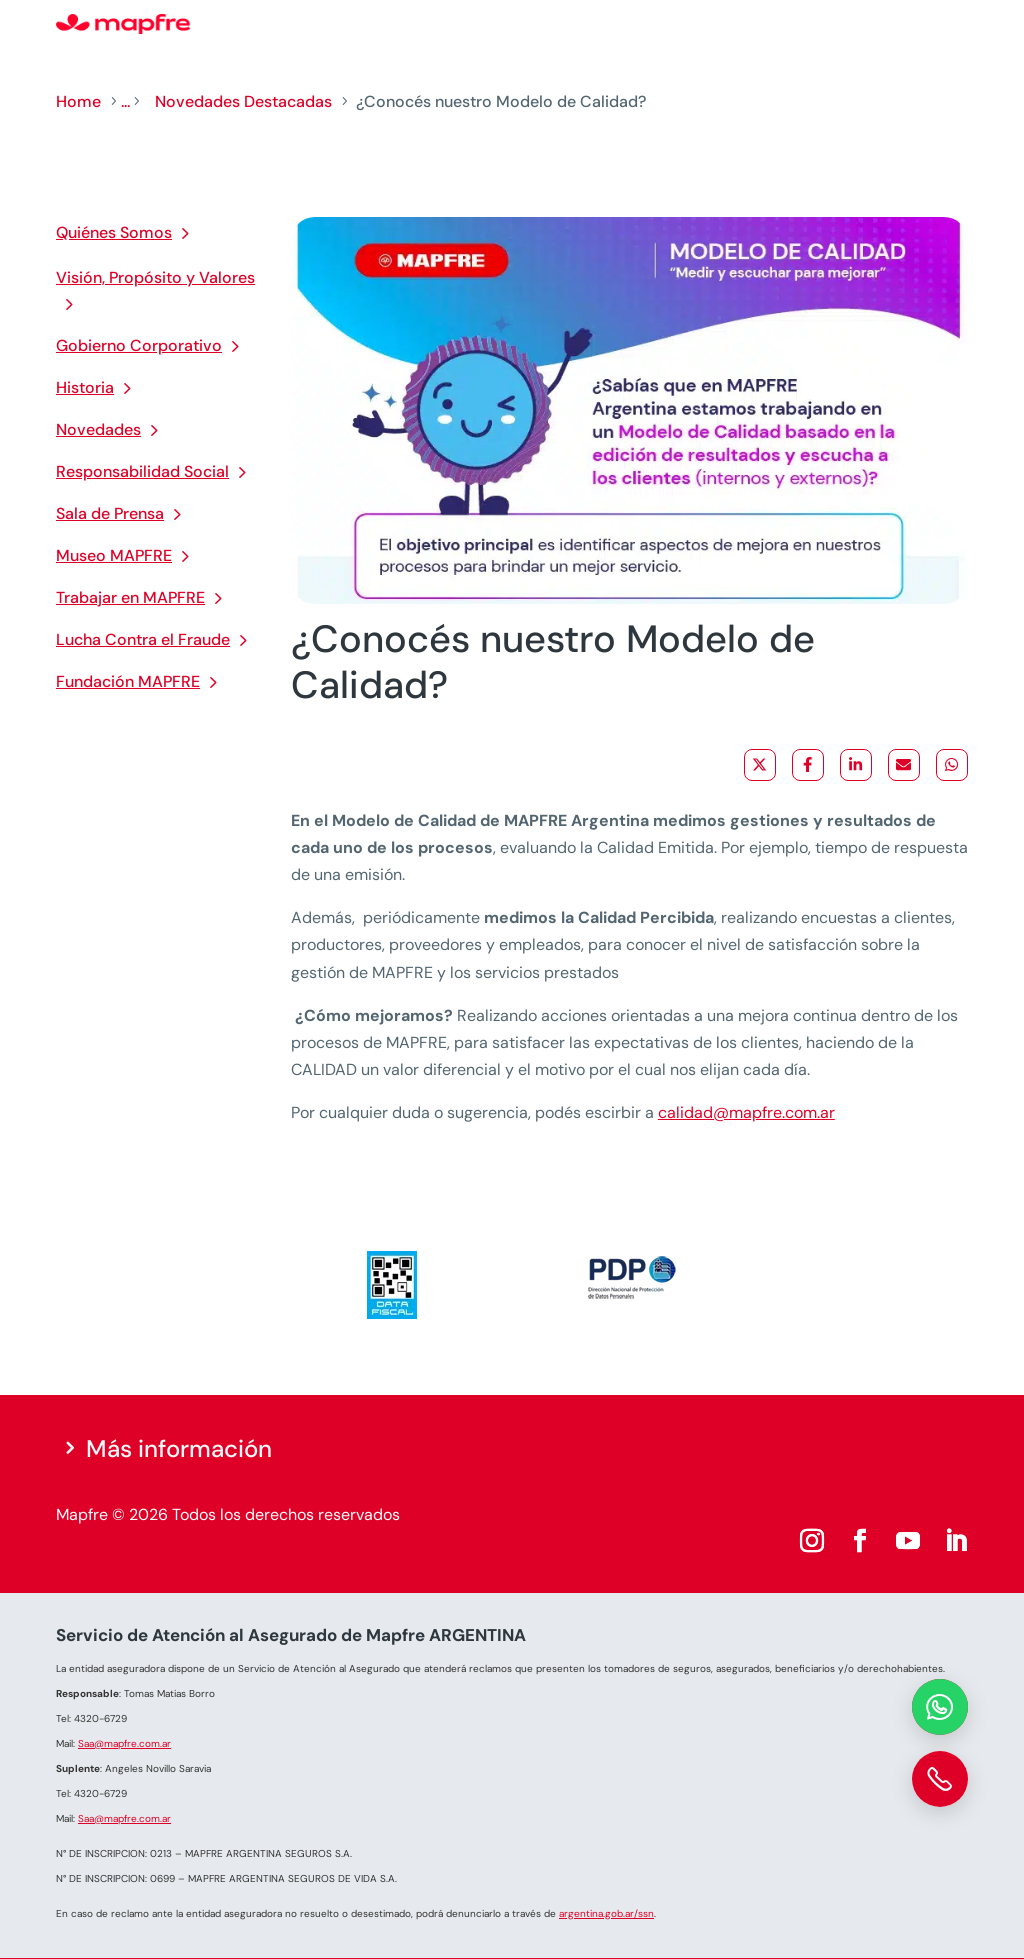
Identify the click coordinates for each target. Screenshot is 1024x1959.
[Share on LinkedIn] (856, 765)
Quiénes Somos (114, 232)
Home (78, 101)
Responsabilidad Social (142, 471)
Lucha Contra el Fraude (143, 639)
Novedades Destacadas (243, 101)
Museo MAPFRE (114, 555)
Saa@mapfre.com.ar (124, 1743)
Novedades (98, 429)
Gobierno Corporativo (139, 345)
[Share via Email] (904, 765)
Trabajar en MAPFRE (130, 597)
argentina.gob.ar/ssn (606, 1913)
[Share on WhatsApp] (952, 765)
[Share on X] (760, 765)
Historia (85, 387)
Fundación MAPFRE (128, 681)
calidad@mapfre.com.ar (746, 1112)
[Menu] (955, 25)
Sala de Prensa (110, 513)
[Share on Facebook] (808, 765)
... (125, 101)
